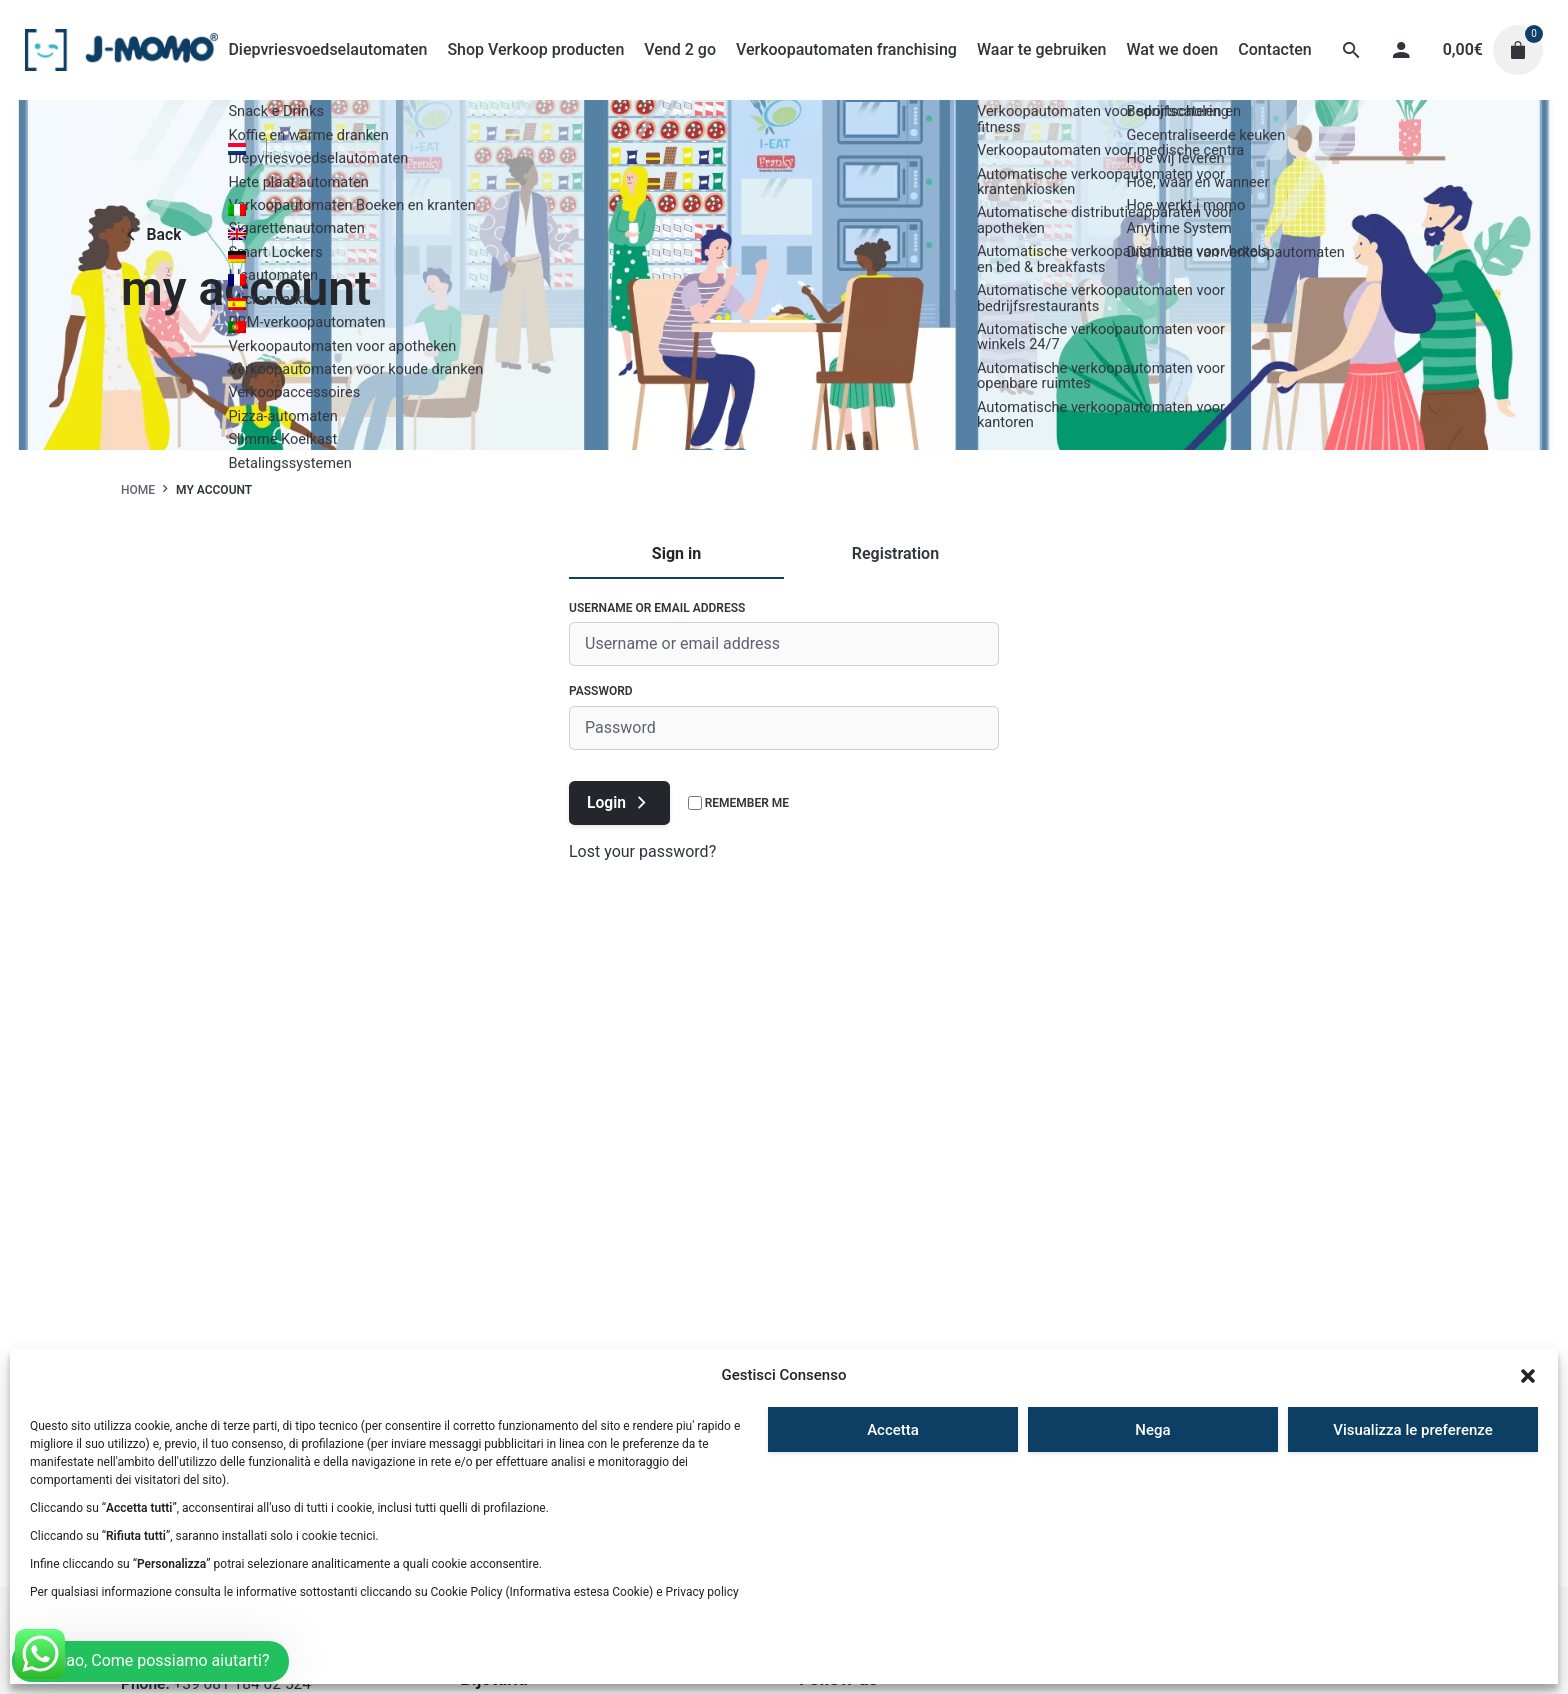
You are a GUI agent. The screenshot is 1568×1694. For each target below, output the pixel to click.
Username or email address (657, 608)
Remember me (738, 803)
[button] (1528, 1376)
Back (151, 235)
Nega (1152, 1430)
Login (619, 803)
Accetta (893, 1430)
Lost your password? (642, 851)
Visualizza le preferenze (1413, 1430)
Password (601, 691)
